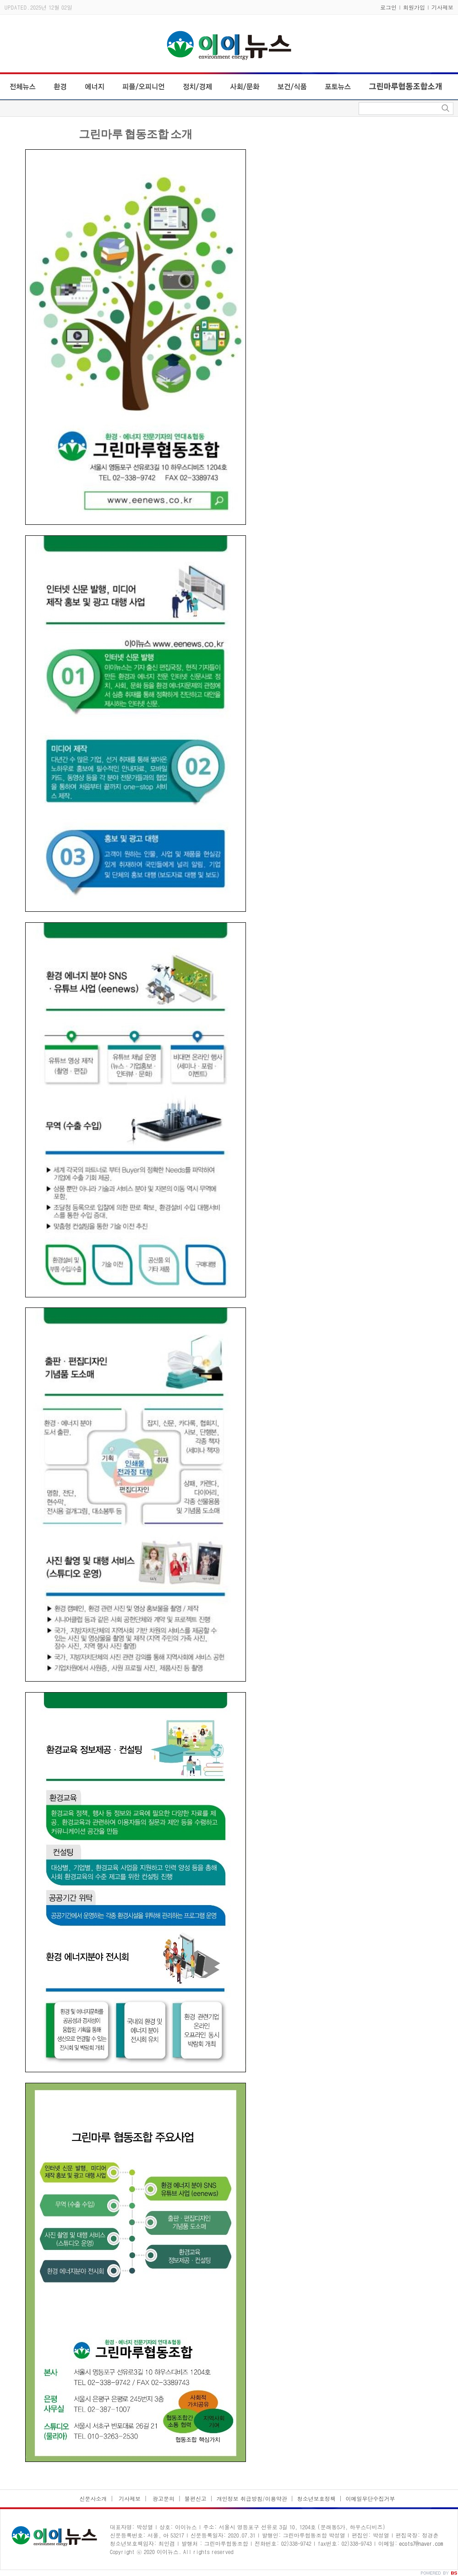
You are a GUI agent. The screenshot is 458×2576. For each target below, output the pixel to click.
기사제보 (442, 7)
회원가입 (414, 7)
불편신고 (196, 2498)
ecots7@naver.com (421, 2543)
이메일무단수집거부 (370, 2498)
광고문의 (162, 2498)
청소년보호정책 (316, 2498)
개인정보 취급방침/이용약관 (252, 2498)
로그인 (388, 7)
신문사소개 (93, 2498)
